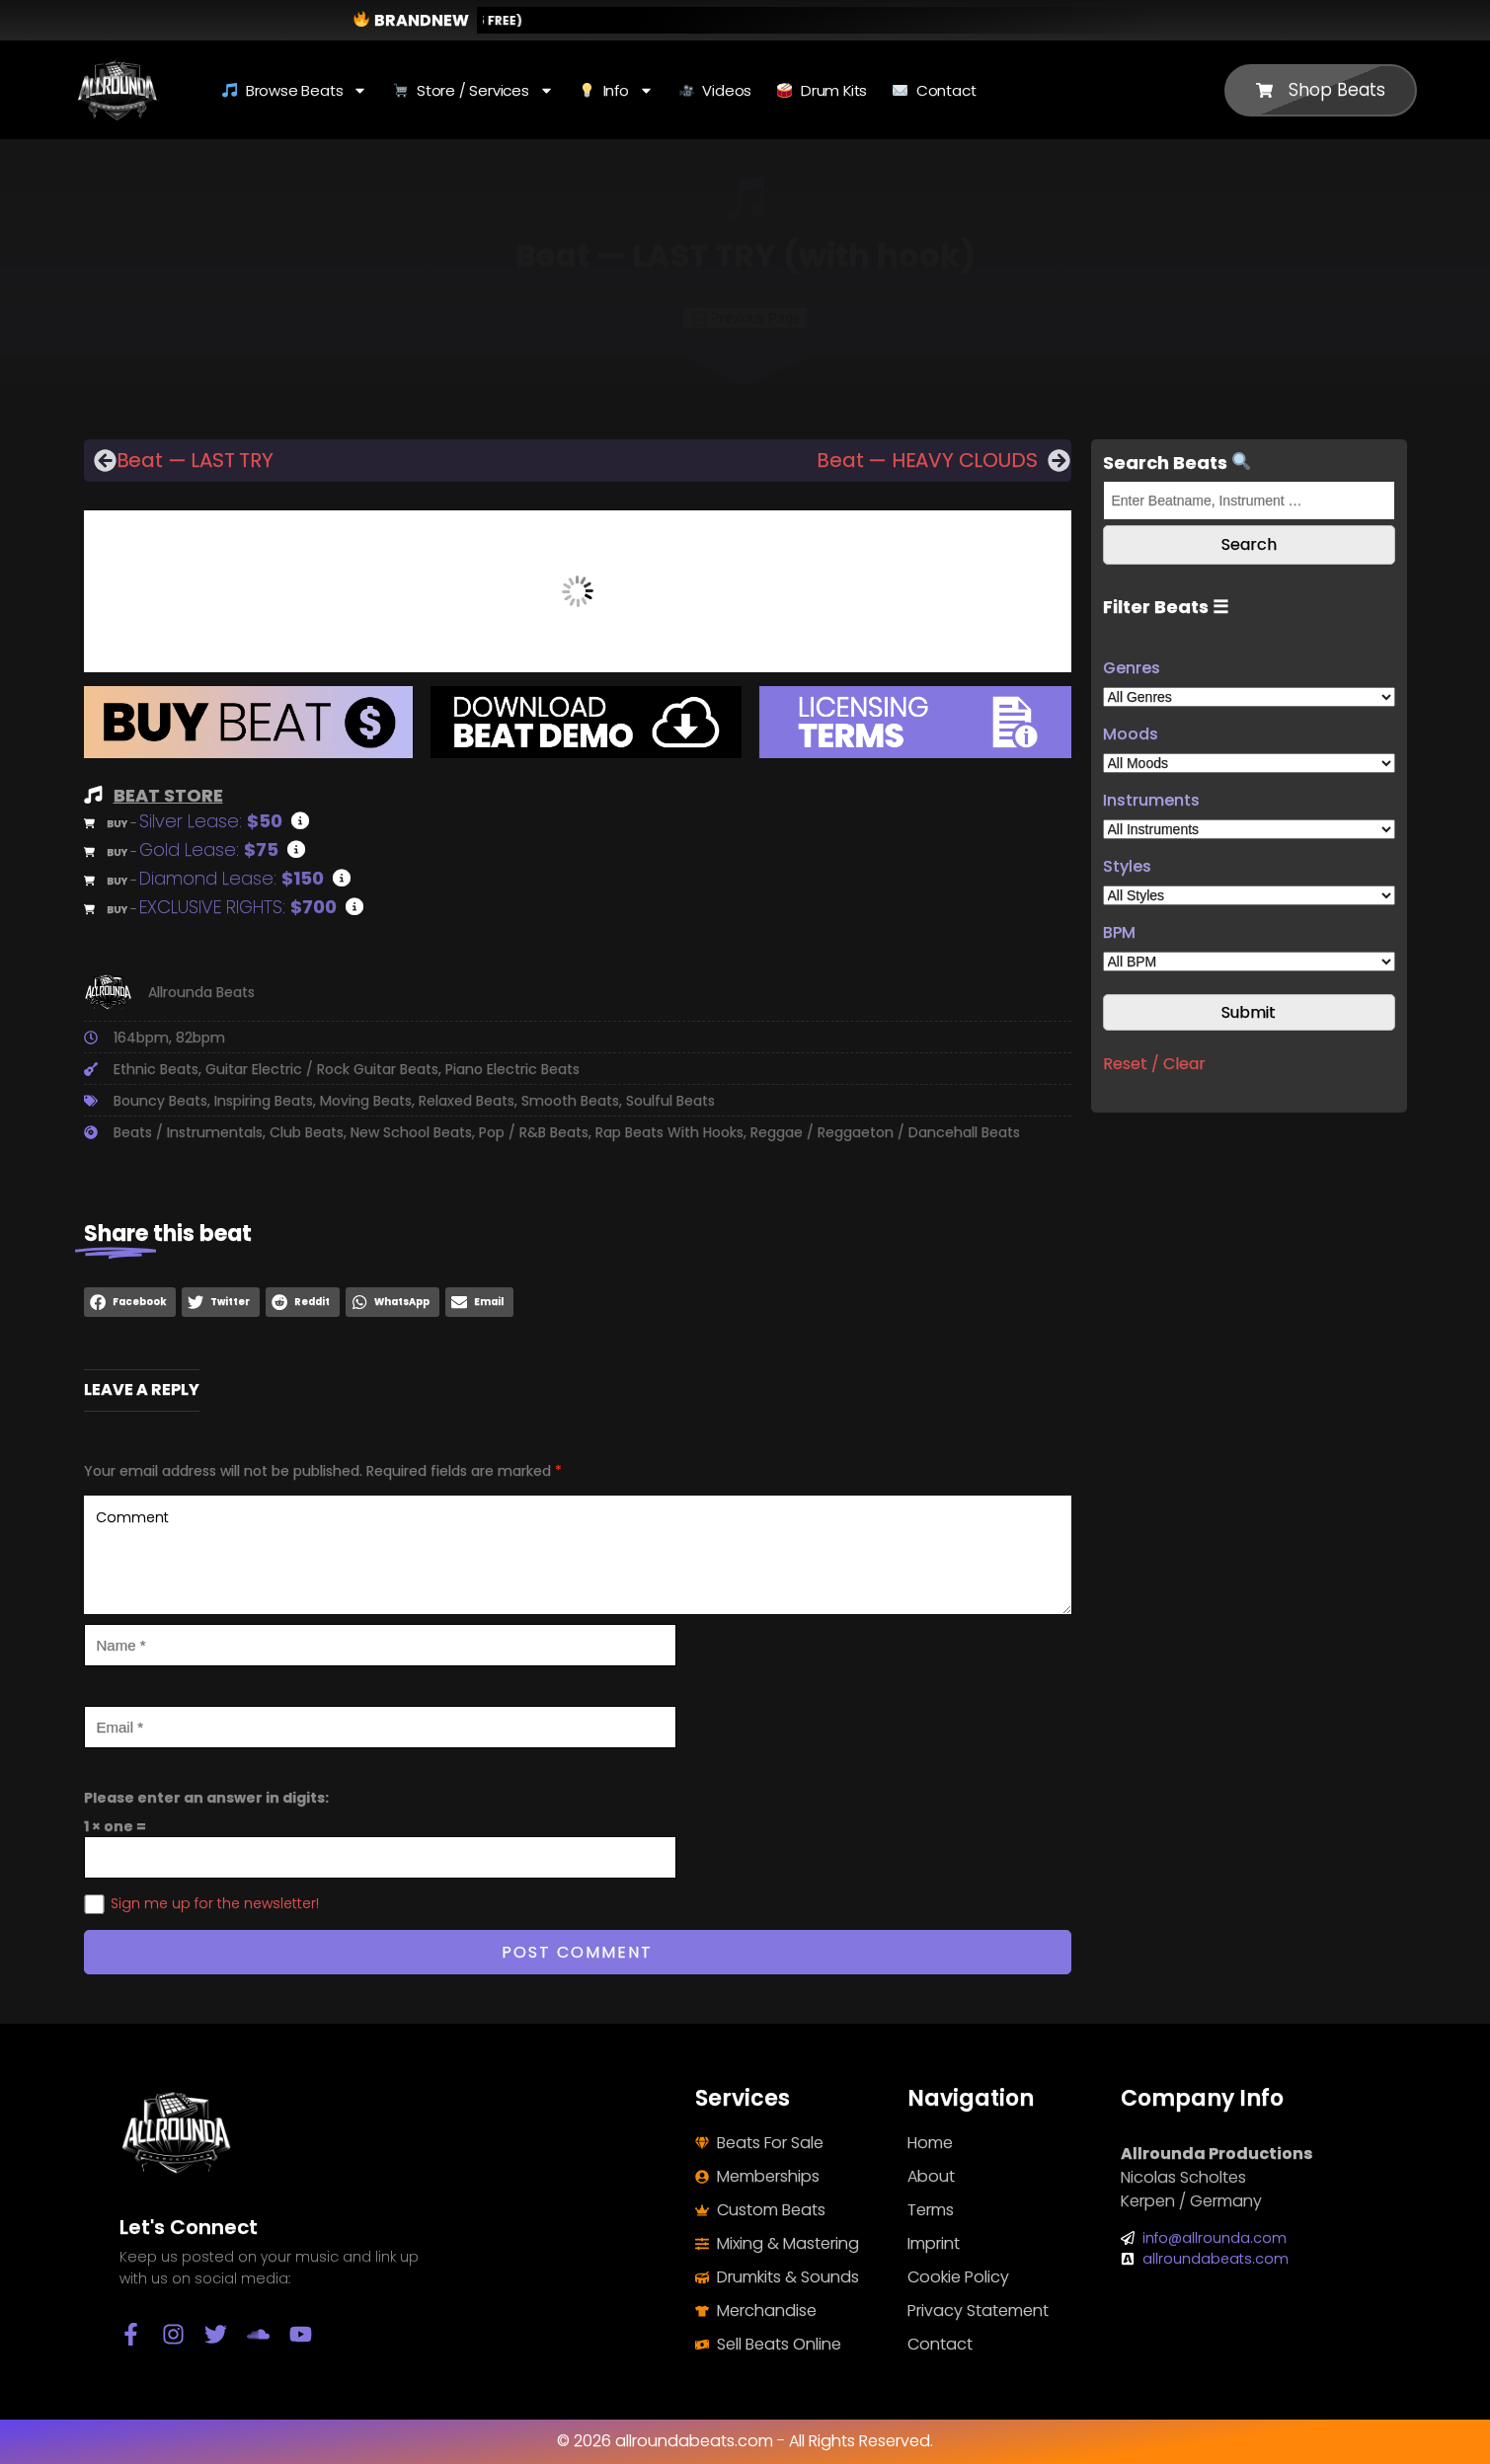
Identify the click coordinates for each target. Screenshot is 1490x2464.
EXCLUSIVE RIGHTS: (238, 906)
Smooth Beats (570, 1101)
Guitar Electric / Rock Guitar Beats (321, 1069)
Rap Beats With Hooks (669, 1132)
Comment (577, 1555)
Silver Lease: (210, 820)
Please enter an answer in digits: (206, 1798)
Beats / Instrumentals (188, 1132)
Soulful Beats (670, 1101)
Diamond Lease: (231, 878)
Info (617, 90)
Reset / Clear (1154, 1063)
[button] (130, 1301)
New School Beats (411, 1132)
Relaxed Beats (466, 1101)
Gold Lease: (208, 849)
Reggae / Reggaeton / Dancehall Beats (885, 1132)
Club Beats (307, 1132)
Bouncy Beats (160, 1101)
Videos (715, 90)
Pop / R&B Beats (533, 1132)
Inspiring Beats (263, 1101)
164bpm (141, 1037)
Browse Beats (294, 90)
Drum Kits (822, 90)
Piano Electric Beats (512, 1069)
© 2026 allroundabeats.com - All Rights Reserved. (745, 2440)
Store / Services (473, 90)
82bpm (200, 1037)
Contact (934, 90)
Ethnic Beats (156, 1069)
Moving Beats (366, 1101)
